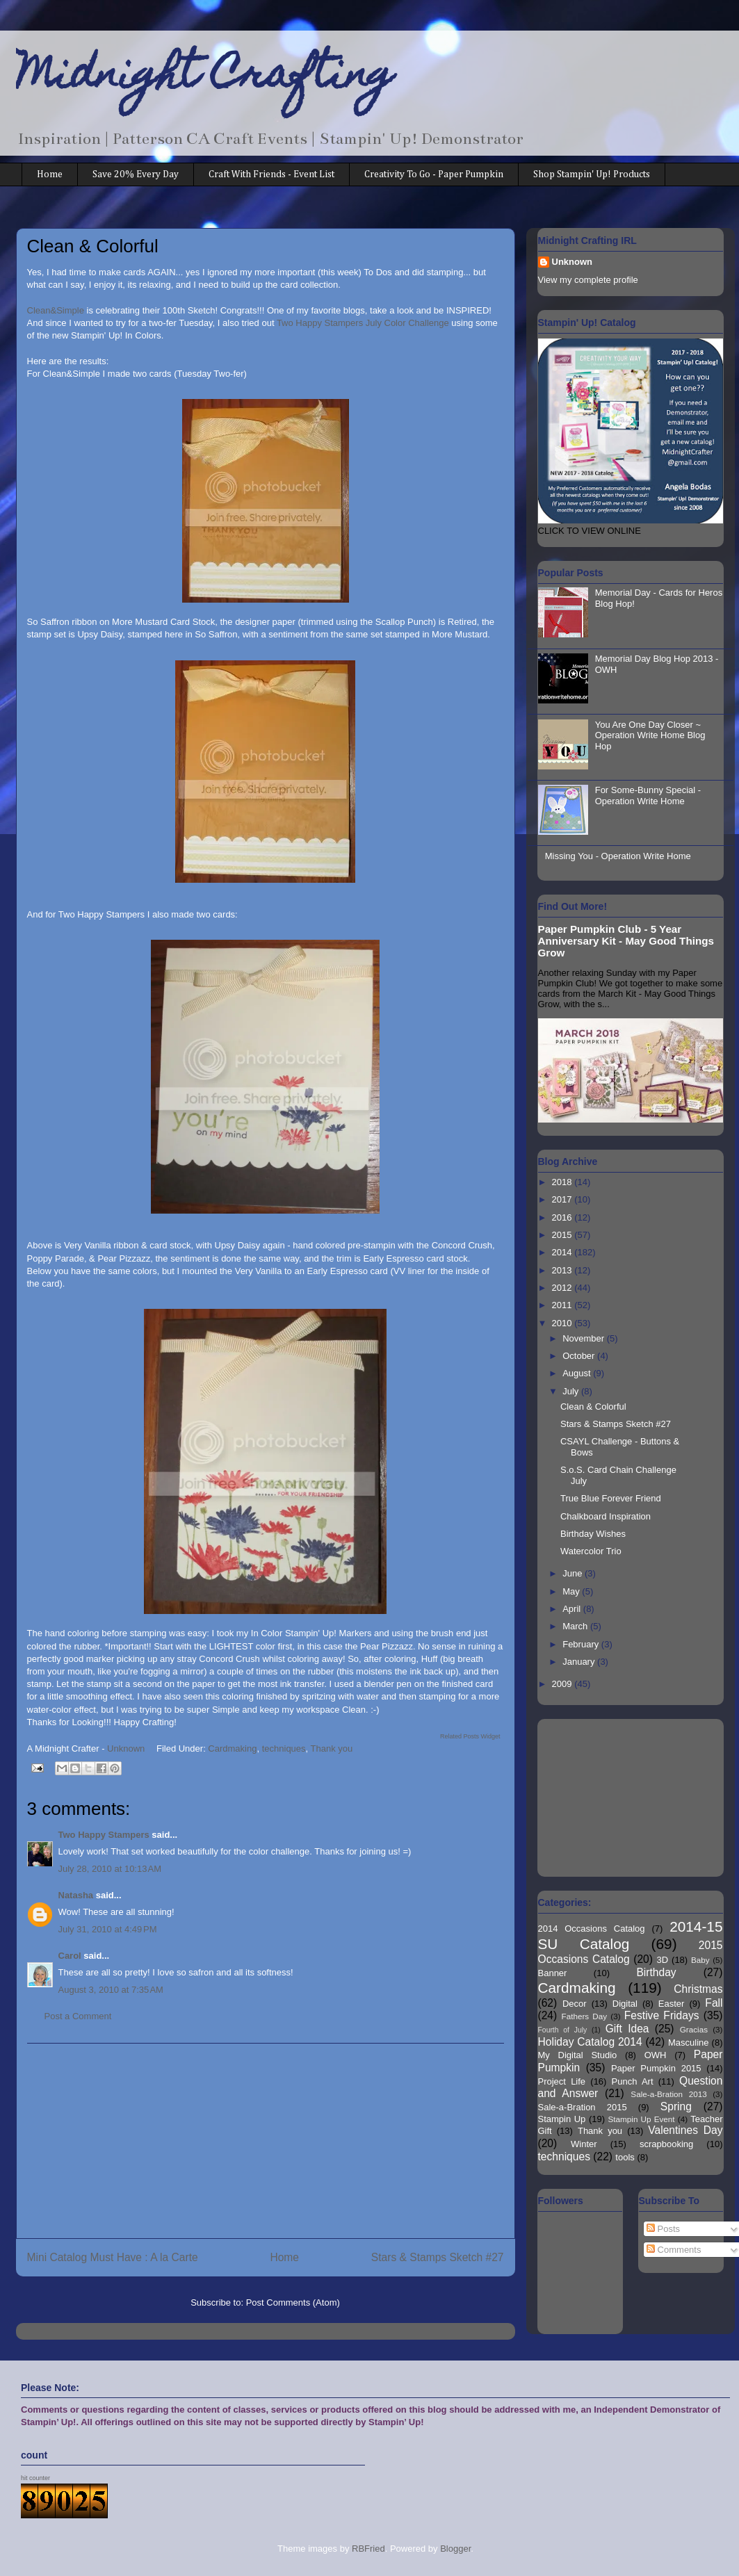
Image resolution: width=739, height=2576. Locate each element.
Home (50, 174)
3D (663, 1960)
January (579, 1661)
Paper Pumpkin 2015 (656, 2068)
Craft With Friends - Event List (271, 174)
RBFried (368, 2548)
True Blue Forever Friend (610, 1498)
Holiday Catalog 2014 (590, 2042)
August (577, 1373)
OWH (655, 2055)
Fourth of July (562, 2030)
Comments (674, 2249)
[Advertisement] (265, 2141)
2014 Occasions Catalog (591, 1928)
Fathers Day (585, 2016)
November (584, 1338)
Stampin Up (562, 2119)
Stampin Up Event (641, 2118)
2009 (563, 1684)
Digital (625, 2003)
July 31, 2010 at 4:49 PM (107, 1929)
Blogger (455, 2548)
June (573, 1573)
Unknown (572, 261)
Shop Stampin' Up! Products (591, 174)
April (572, 1609)
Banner (552, 1973)
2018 (563, 1182)
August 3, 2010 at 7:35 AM (110, 1989)
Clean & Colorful (593, 1406)
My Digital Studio (577, 2055)
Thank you (332, 1748)
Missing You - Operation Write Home (618, 856)
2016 (563, 1217)
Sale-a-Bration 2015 (582, 2107)
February (581, 1644)
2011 (563, 1305)
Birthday (656, 1972)
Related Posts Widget (470, 1736)
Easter (671, 2003)
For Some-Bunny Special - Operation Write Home (648, 795)
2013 (563, 1270)
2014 (563, 1252)
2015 (563, 1235)
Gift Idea (627, 2029)
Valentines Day (685, 2130)
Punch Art (632, 2081)
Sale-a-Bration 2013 (668, 2093)
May (572, 1591)
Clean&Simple (55, 310)
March (576, 1626)
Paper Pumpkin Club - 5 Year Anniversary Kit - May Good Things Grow (626, 941)
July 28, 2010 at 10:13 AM (110, 1869)
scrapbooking (666, 2144)
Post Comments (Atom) (293, 2302)
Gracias (694, 2029)
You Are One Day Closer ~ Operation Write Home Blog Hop (650, 735)
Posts (663, 2229)
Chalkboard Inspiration (605, 1516)
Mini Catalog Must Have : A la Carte (112, 2257)
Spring (676, 2106)
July (571, 1391)
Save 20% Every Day (135, 174)
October (579, 1356)
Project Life (562, 2081)
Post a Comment (78, 2016)
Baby (700, 1959)
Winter (584, 2144)
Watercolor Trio (591, 1551)
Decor (574, 2003)
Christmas (698, 1989)
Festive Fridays (661, 2015)
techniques (284, 1748)
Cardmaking (232, 1748)
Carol (69, 1955)
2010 (563, 1323)
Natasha (76, 1895)
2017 (563, 1199)
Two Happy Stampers (103, 1834)
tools (624, 2157)
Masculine (688, 2042)
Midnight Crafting (204, 78)
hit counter (35, 2478)
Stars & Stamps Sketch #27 (437, 2257)
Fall (713, 2003)
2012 (563, 1287)
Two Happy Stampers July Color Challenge (363, 323)
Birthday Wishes (593, 1534)
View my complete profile (588, 280)
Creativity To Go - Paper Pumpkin (433, 174)
